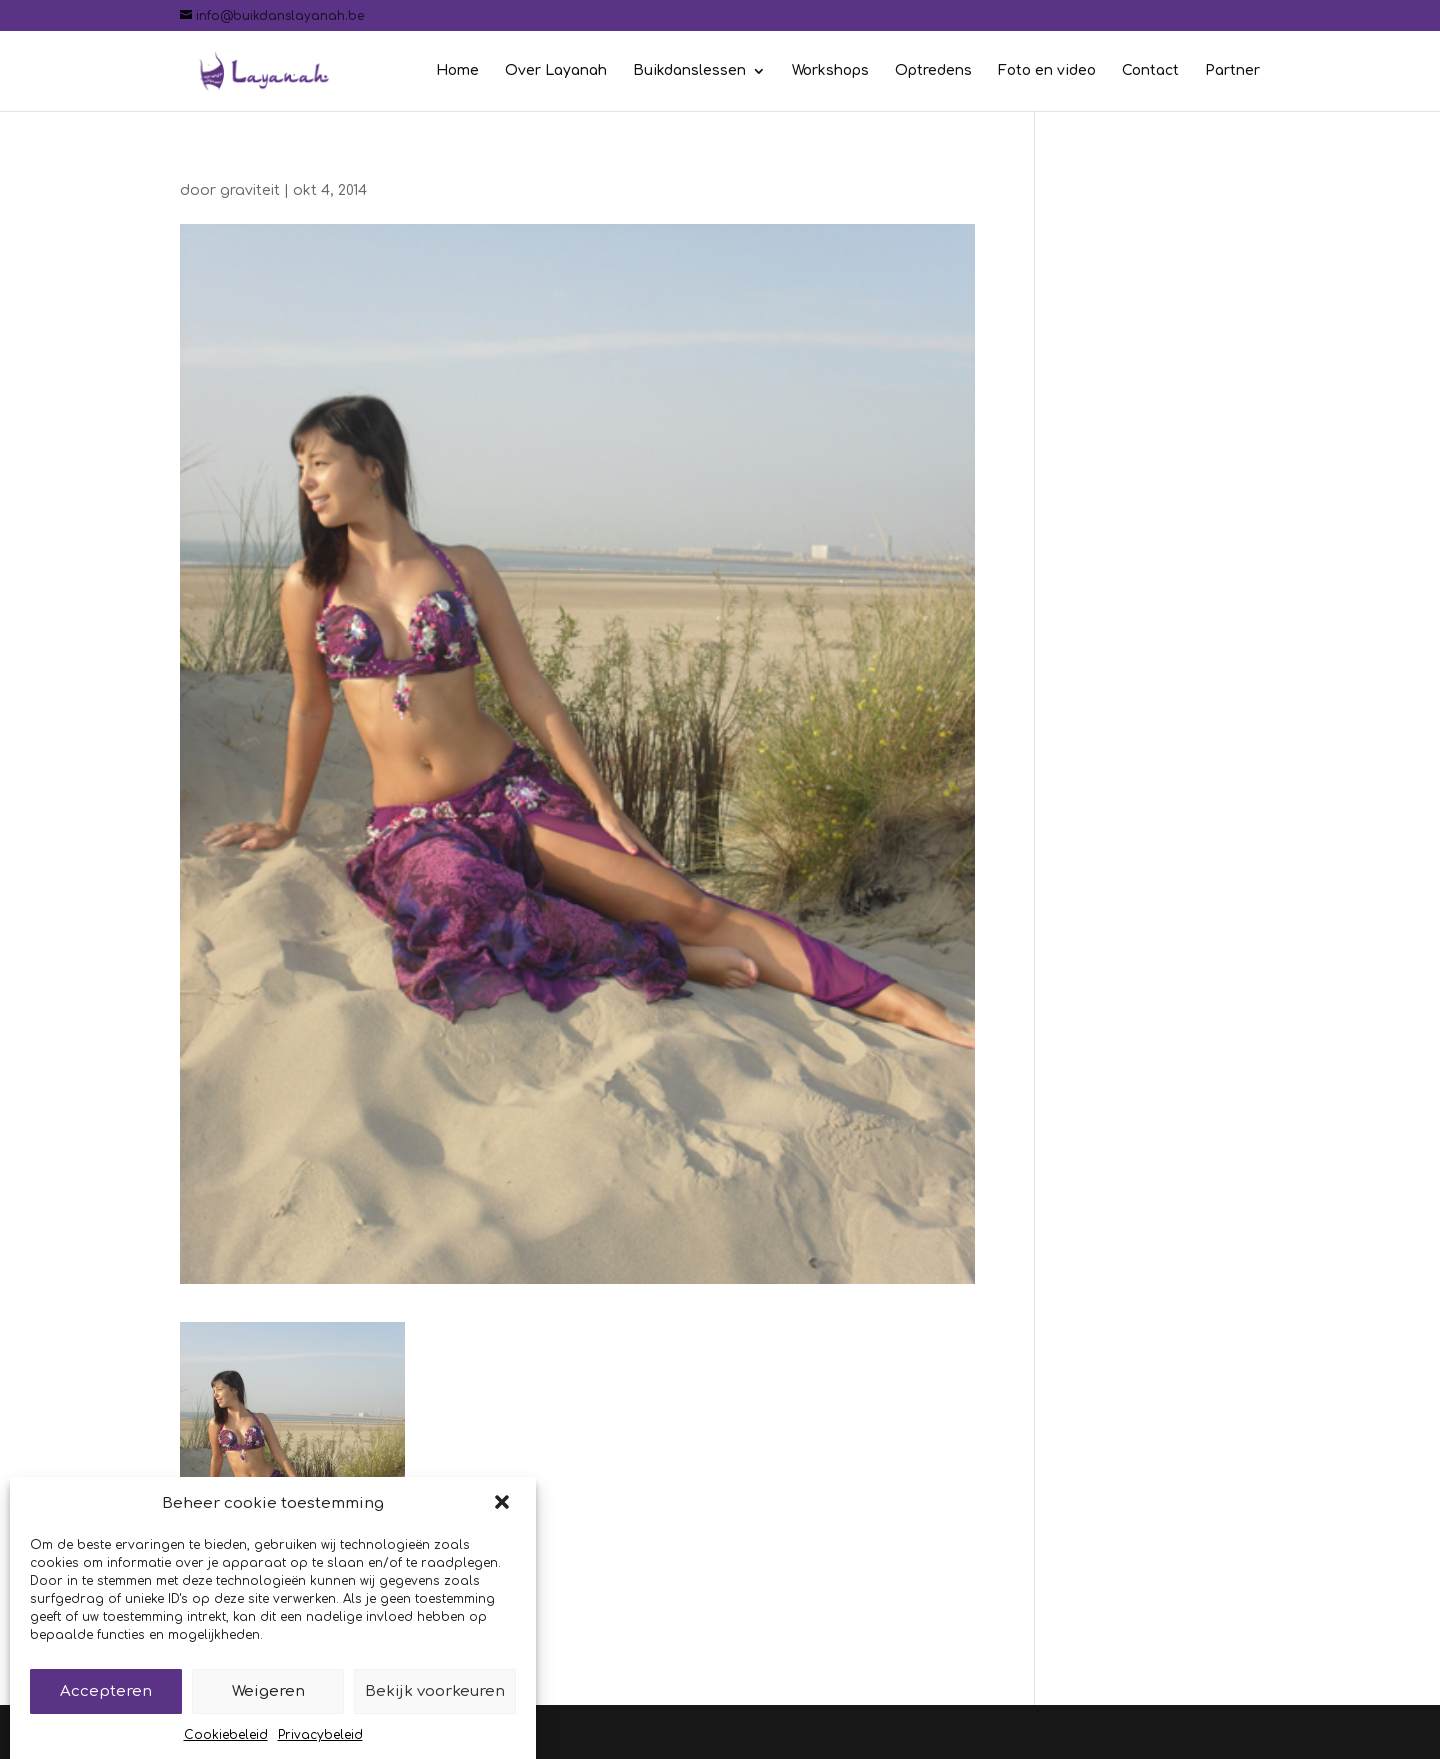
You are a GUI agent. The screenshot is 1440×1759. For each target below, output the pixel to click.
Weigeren (268, 1708)
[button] (504, 1522)
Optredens (933, 71)
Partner (1232, 71)
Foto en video (1047, 71)
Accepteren (106, 1708)
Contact (1150, 71)
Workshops (830, 71)
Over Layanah (556, 71)
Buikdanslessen (689, 71)
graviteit (250, 190)
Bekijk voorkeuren (435, 1708)
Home (457, 71)
